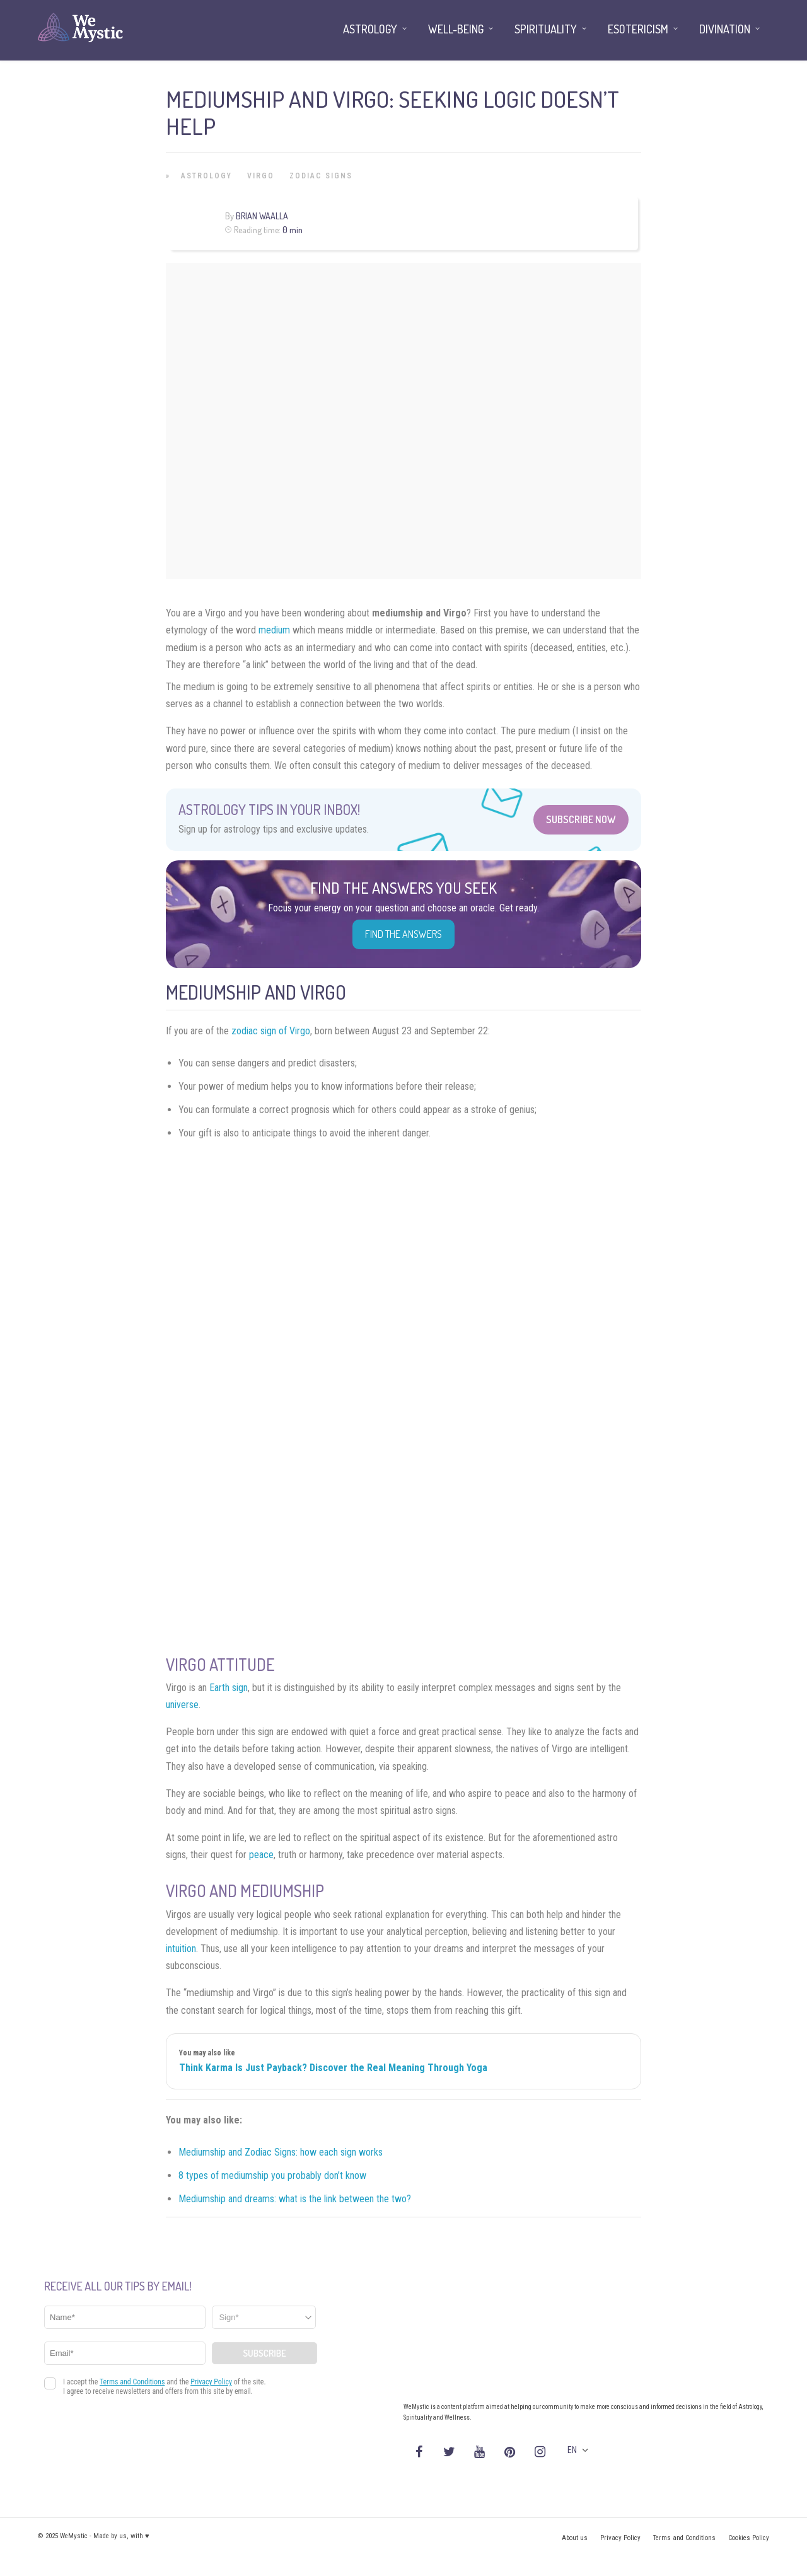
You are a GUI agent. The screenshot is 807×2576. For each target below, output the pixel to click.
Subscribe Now (581, 819)
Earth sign (228, 1688)
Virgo (260, 175)
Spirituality (545, 29)
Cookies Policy (748, 2538)
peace (261, 1855)
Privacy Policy (620, 2538)
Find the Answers (403, 934)
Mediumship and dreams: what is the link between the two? (294, 2199)
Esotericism (638, 29)
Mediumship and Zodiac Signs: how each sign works (280, 2152)
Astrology (206, 175)
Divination (724, 29)
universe (182, 1705)
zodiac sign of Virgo (270, 1031)
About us (575, 2538)
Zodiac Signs (320, 175)
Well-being (456, 29)
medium (274, 630)
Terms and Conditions (684, 2538)
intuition (181, 1949)
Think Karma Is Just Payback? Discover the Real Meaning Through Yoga (333, 2068)
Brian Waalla (262, 216)
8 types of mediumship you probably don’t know (272, 2175)
